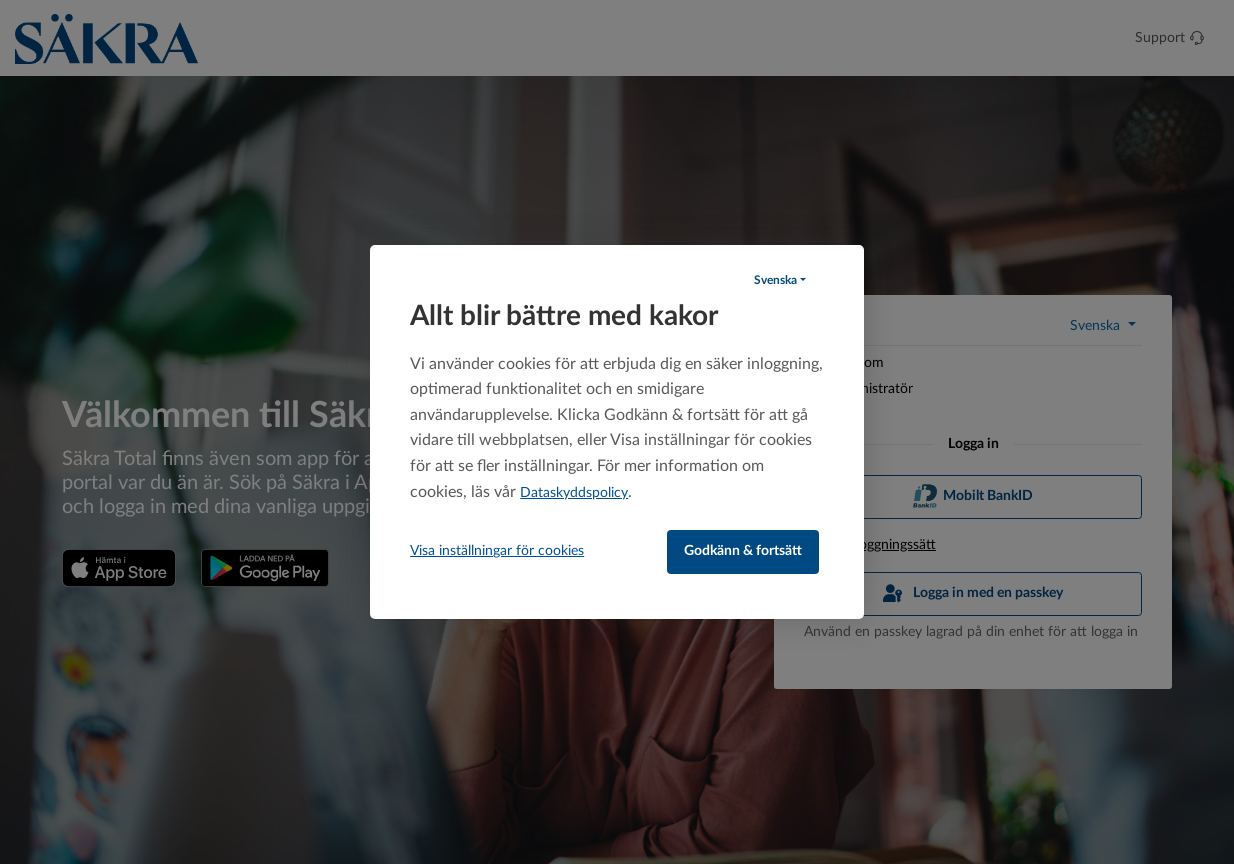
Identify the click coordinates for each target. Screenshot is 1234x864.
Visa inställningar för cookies (497, 551)
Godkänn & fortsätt (743, 551)
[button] (780, 280)
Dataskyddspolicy (574, 493)
